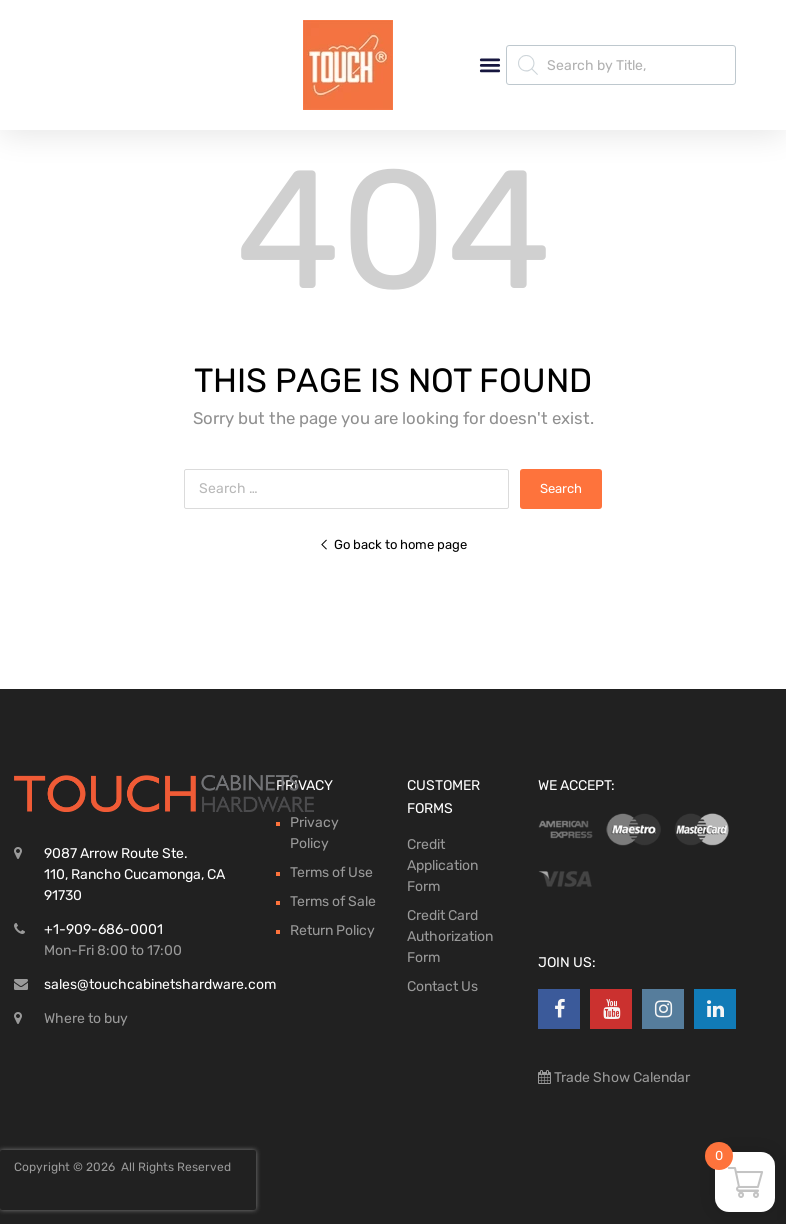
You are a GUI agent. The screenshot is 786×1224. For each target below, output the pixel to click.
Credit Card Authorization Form (450, 936)
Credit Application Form (442, 865)
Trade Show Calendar (620, 1077)
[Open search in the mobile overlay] (621, 65)
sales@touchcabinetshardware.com (160, 984)
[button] (489, 65)
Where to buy (86, 1018)
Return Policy (332, 930)
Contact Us (442, 986)
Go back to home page (393, 544)
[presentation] (128, 1180)
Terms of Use (331, 872)
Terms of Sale (333, 901)
